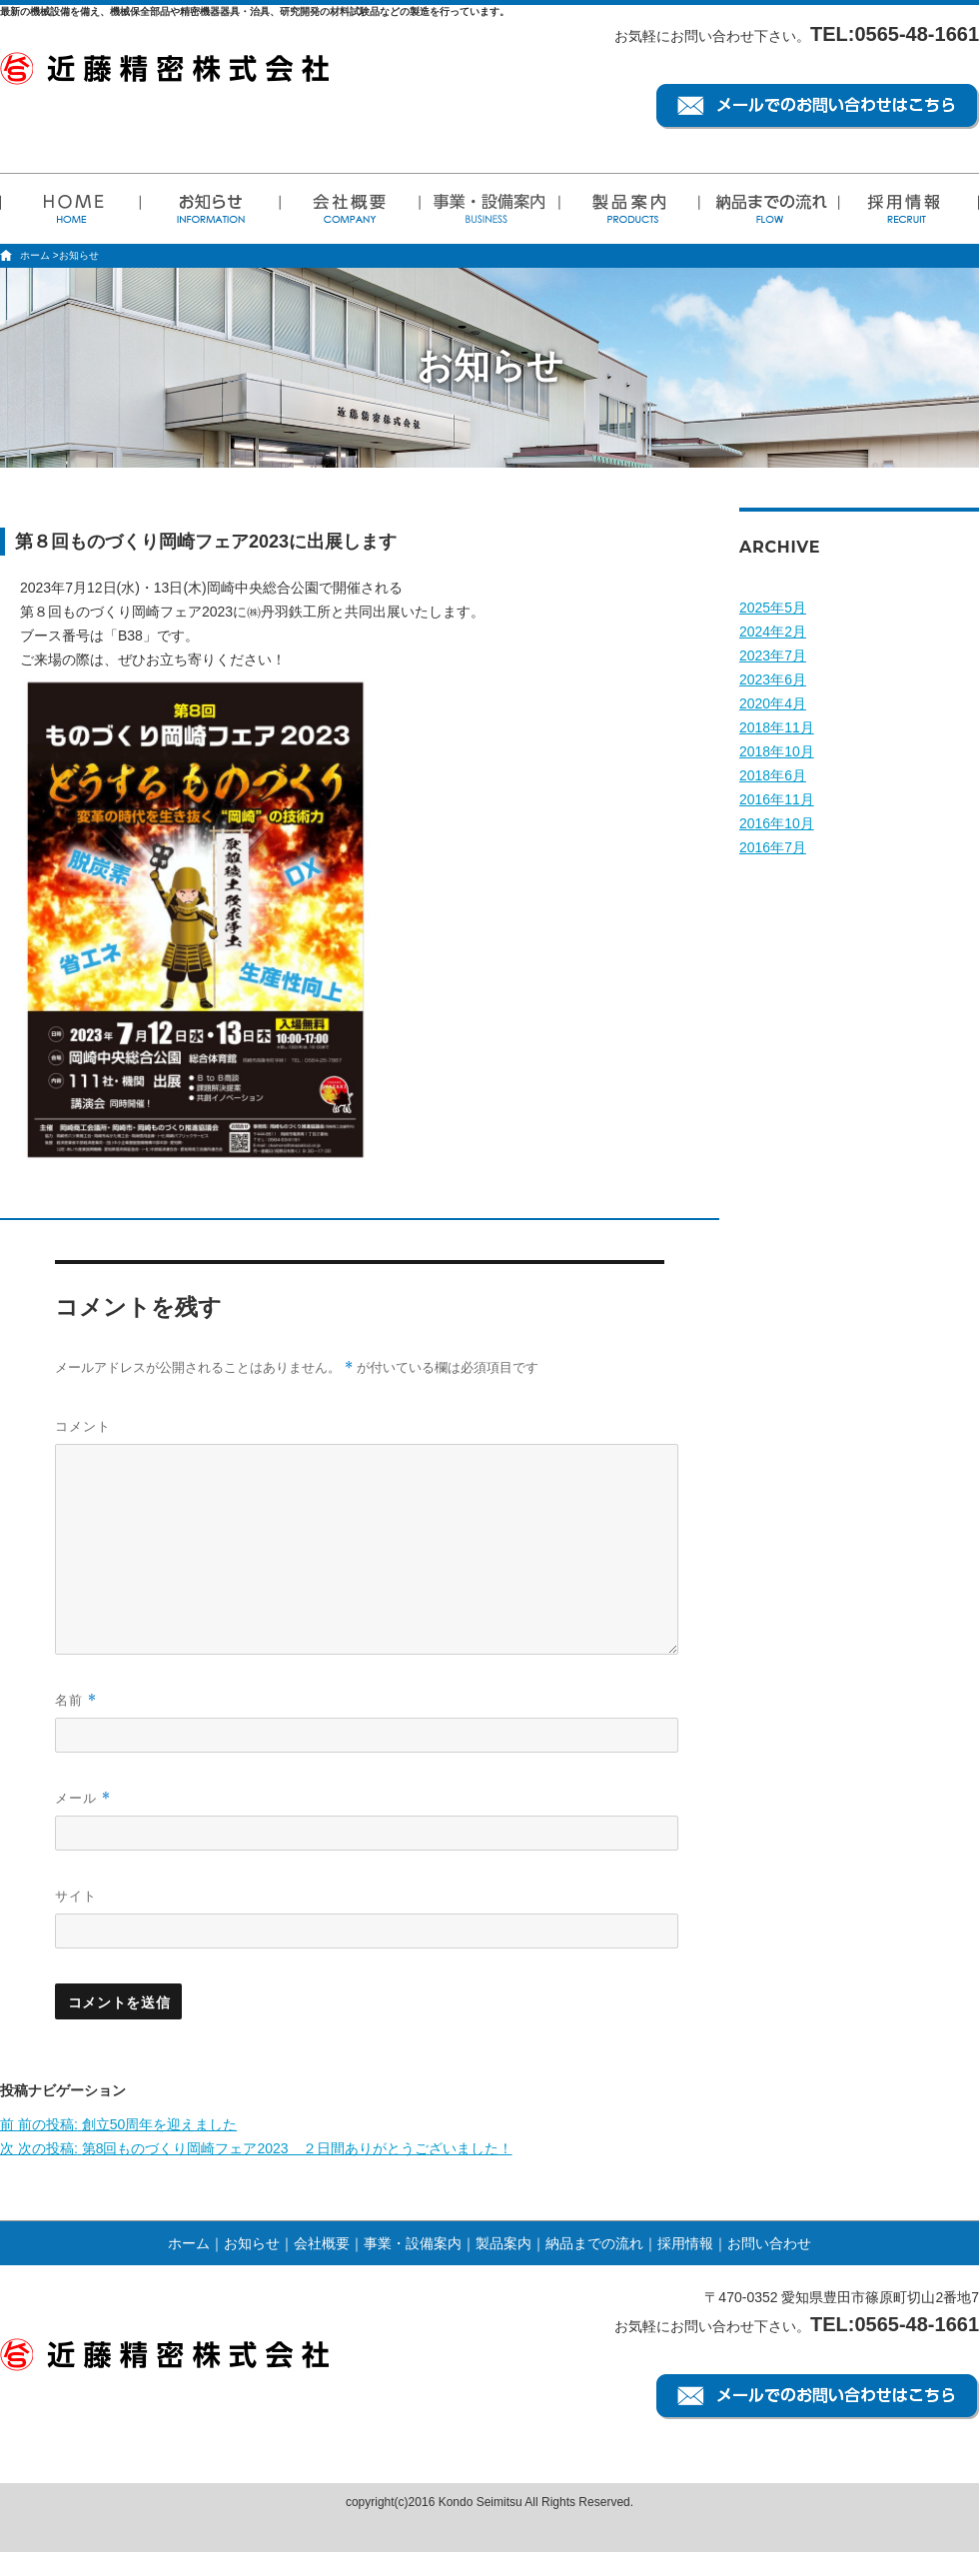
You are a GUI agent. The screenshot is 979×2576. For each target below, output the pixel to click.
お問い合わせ (769, 2243)
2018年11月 (776, 727)
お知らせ (252, 2243)
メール (83, 1798)
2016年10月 (776, 823)
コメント (83, 1426)
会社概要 (322, 2243)
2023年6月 (772, 679)
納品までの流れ (594, 2243)
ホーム (35, 255)
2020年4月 (772, 703)
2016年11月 (776, 799)
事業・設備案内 (413, 2243)
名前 (76, 1700)
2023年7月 (772, 655)
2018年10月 (776, 751)
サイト (76, 1896)
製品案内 (503, 2243)
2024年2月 (772, 632)
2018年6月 (772, 775)
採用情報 (685, 2243)
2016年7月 (772, 847)
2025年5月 (772, 608)
